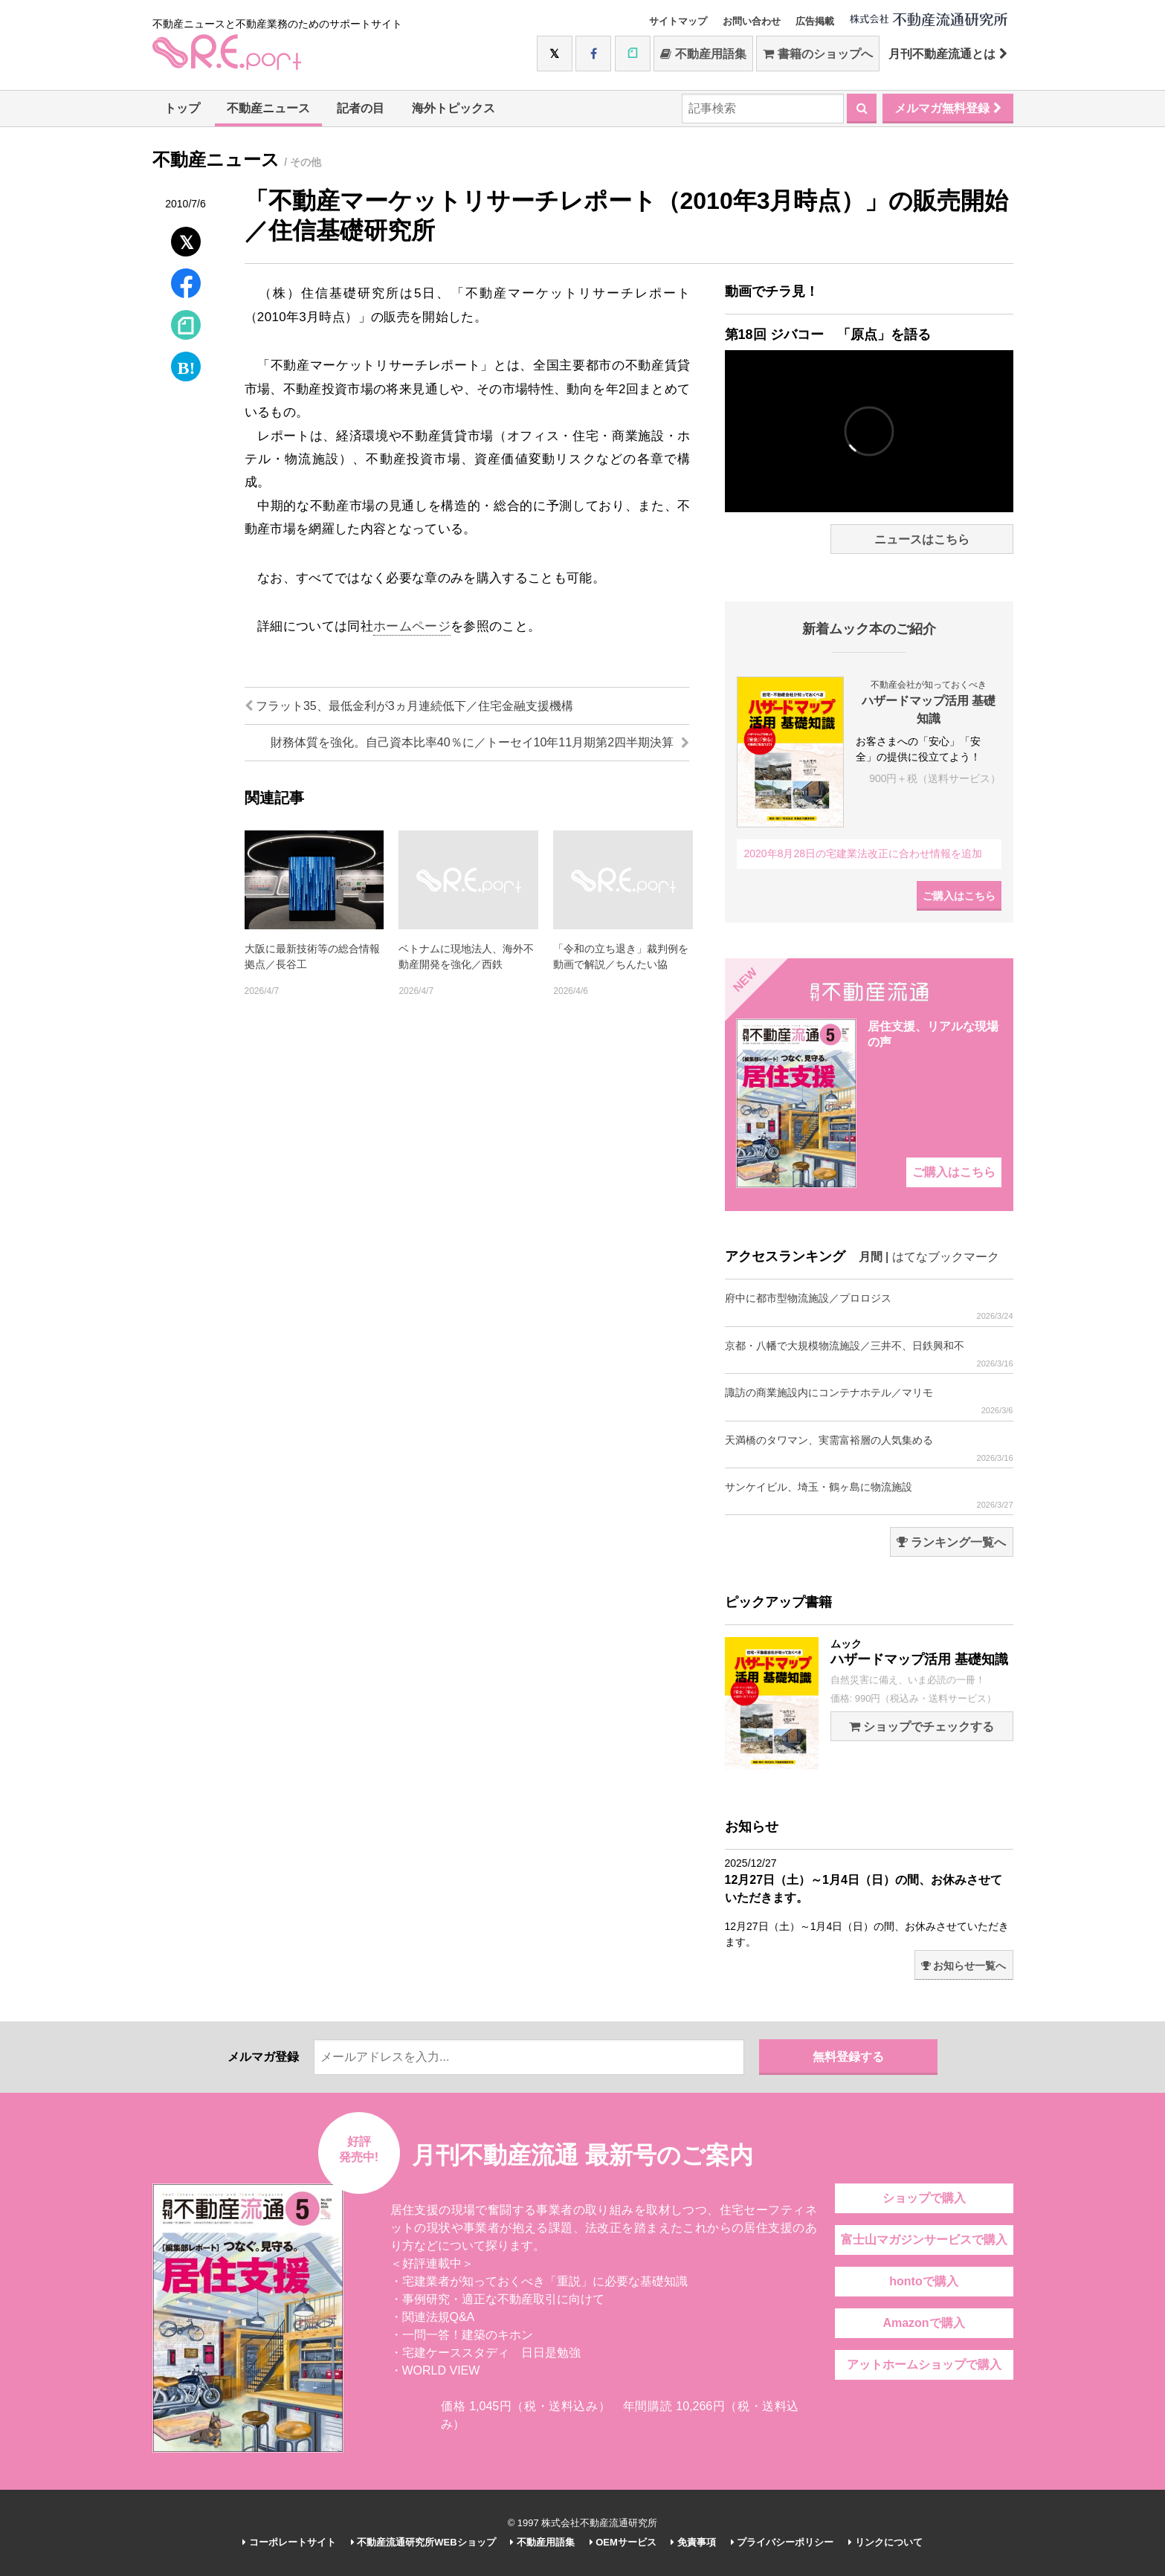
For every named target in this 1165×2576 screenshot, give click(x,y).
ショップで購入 (924, 2198)
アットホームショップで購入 (924, 2364)
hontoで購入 (923, 2281)
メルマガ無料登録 (947, 108)
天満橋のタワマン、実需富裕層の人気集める (869, 1448)
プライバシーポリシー (782, 2542)
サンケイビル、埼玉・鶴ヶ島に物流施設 (869, 1495)
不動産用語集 (703, 54)
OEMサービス (623, 2542)
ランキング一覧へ (951, 1542)
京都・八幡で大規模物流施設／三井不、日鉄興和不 (869, 1354)
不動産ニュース (268, 108)
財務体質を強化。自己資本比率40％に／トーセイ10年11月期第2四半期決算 (480, 742)
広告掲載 (815, 21)
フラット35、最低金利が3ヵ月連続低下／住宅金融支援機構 (409, 706)
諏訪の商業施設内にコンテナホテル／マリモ (869, 1401)
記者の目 (360, 108)
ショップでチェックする (921, 1726)
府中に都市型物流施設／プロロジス (869, 1306)
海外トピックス (453, 108)
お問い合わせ (752, 21)
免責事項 (693, 2542)
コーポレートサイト (289, 2542)
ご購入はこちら (959, 896)
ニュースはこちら (921, 539)
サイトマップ (678, 21)
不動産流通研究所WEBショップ (423, 2542)
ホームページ (412, 626)
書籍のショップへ (817, 54)
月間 (870, 1256)
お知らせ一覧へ (964, 1966)
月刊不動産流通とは (947, 54)
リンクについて (885, 2542)
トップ (182, 108)
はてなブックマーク (945, 1256)
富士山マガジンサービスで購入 (924, 2239)
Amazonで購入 (923, 2323)
